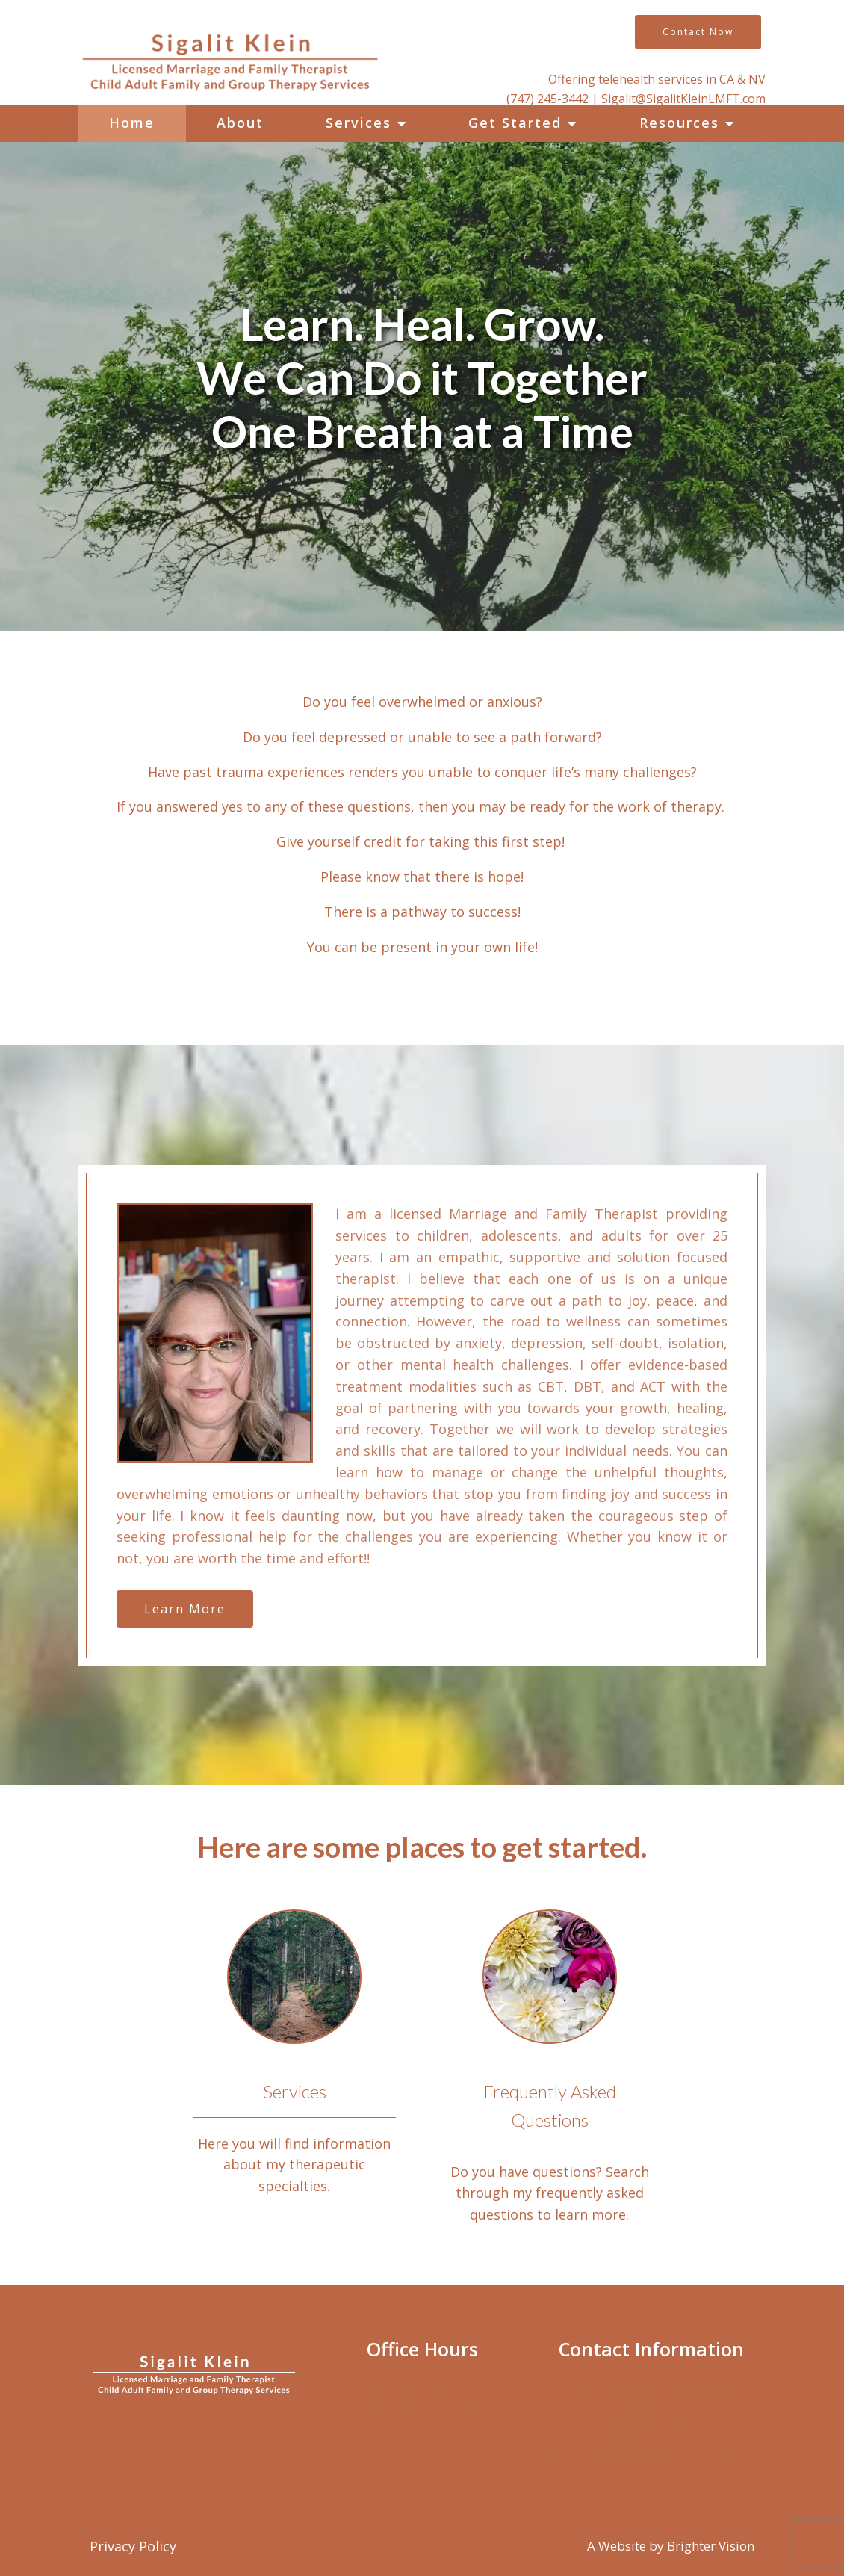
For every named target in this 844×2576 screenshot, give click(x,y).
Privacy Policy (133, 2546)
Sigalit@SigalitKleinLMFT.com (683, 98)
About (240, 123)
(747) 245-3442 (549, 98)
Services (358, 123)
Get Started (515, 123)
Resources (679, 123)
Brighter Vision (710, 2545)
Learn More (185, 1609)
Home (132, 123)
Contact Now (698, 31)
